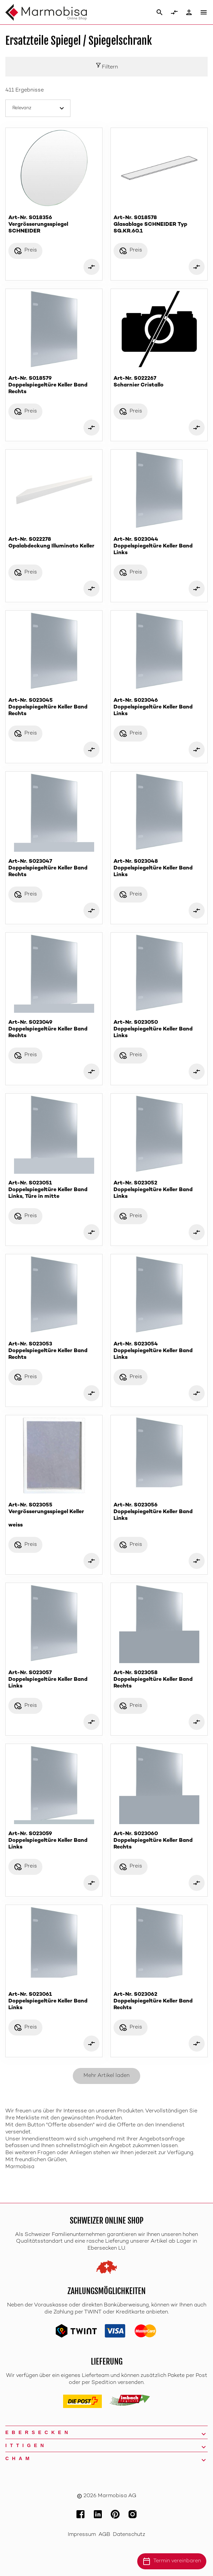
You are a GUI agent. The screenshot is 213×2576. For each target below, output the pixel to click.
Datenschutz (129, 2535)
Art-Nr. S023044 (159, 546)
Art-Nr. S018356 (53, 225)
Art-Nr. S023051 (53, 1190)
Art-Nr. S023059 (53, 1841)
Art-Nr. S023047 (53, 868)
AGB (104, 2535)
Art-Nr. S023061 (53, 2001)
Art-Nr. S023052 (159, 1190)
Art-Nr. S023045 (53, 707)
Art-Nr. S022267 (159, 382)
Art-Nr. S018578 (159, 225)
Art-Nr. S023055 (53, 1515)
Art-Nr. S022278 (53, 543)
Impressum (82, 2535)
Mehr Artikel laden (106, 2076)
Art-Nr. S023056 (159, 1512)
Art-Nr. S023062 (159, 2001)
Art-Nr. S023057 (53, 1680)
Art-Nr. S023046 (159, 707)
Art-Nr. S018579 (53, 385)
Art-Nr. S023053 (53, 1351)
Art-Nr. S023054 (159, 1351)
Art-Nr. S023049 (53, 1029)
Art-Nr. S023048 (159, 868)
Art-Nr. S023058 (159, 1680)
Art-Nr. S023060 (159, 1841)
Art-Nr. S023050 (159, 1029)
